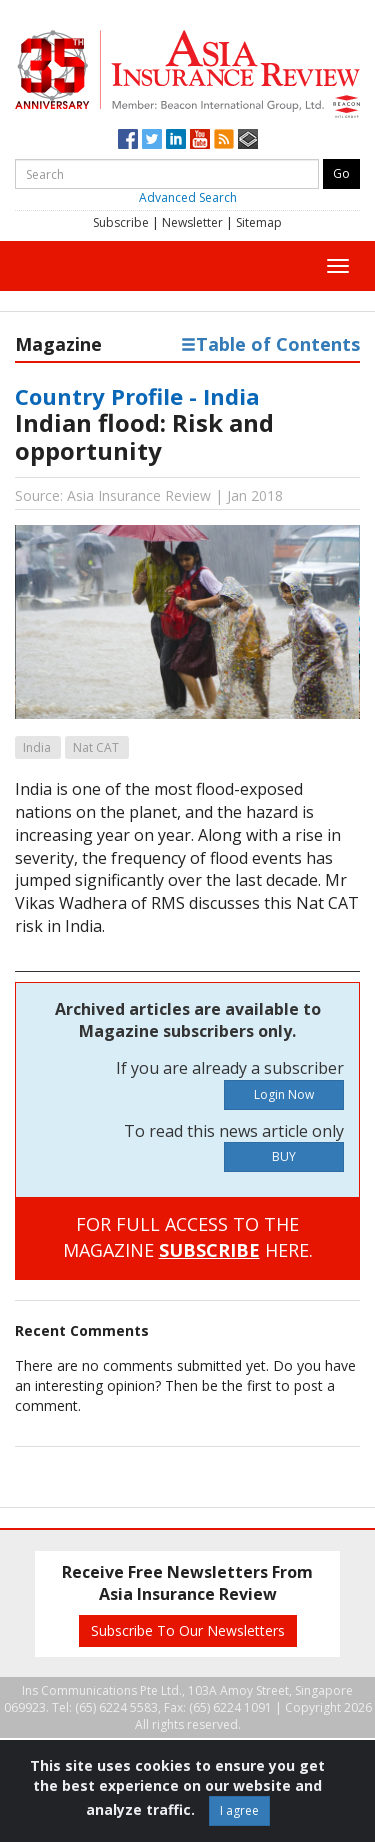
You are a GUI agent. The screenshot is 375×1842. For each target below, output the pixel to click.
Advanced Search (188, 197)
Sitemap (259, 222)
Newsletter (192, 222)
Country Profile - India (137, 396)
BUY (284, 1156)
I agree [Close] (239, 1810)
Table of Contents (270, 344)
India (37, 747)
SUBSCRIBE (209, 1250)
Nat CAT (96, 747)
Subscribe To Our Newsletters (188, 1630)
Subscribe (121, 222)
